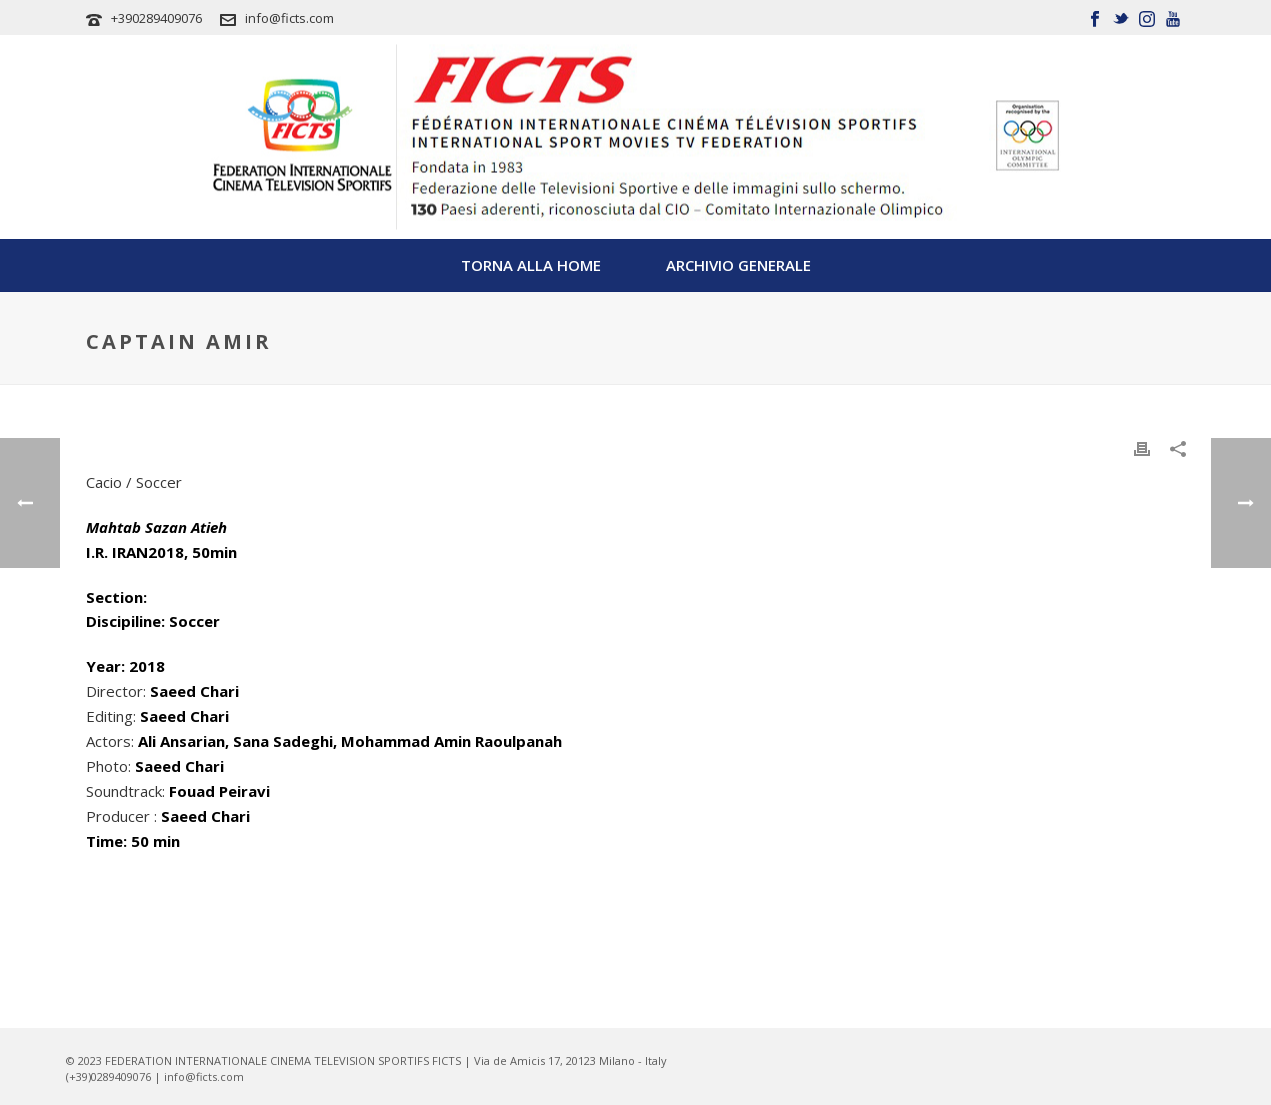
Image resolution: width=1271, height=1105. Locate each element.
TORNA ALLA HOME (531, 265)
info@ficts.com (289, 18)
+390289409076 (156, 18)
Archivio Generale (738, 265)
